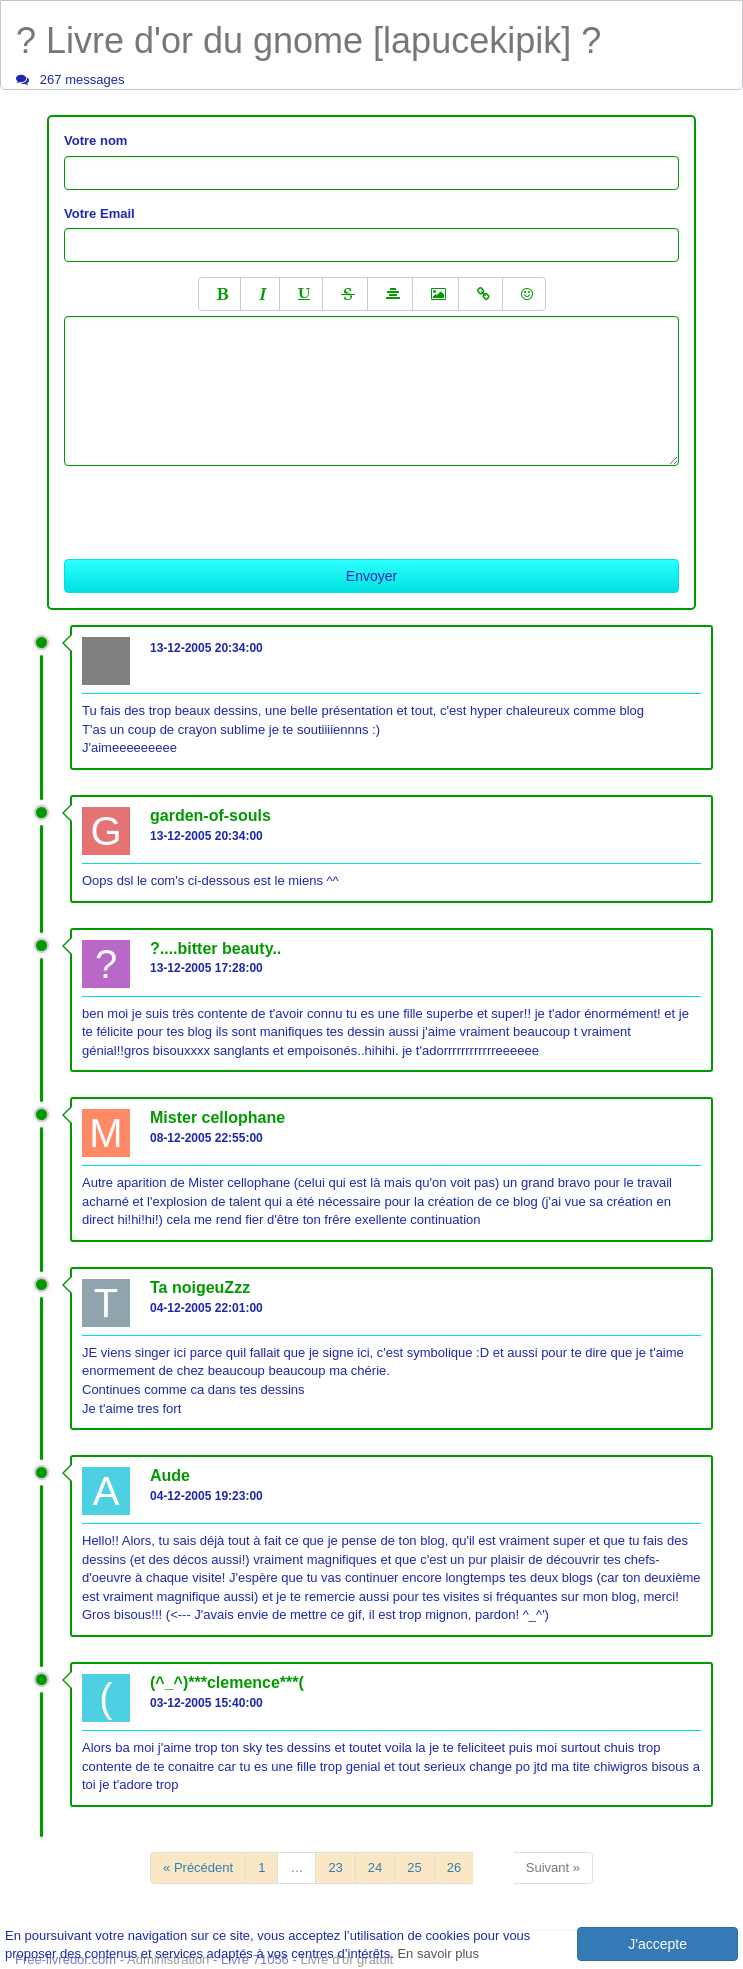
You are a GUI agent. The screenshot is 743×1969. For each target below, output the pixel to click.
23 (335, 1867)
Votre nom (95, 140)
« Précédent (198, 1867)
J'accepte (657, 1944)
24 (375, 1867)
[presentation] (216, 505)
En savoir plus (438, 1953)
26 (454, 1867)
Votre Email (99, 213)
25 (414, 1867)
